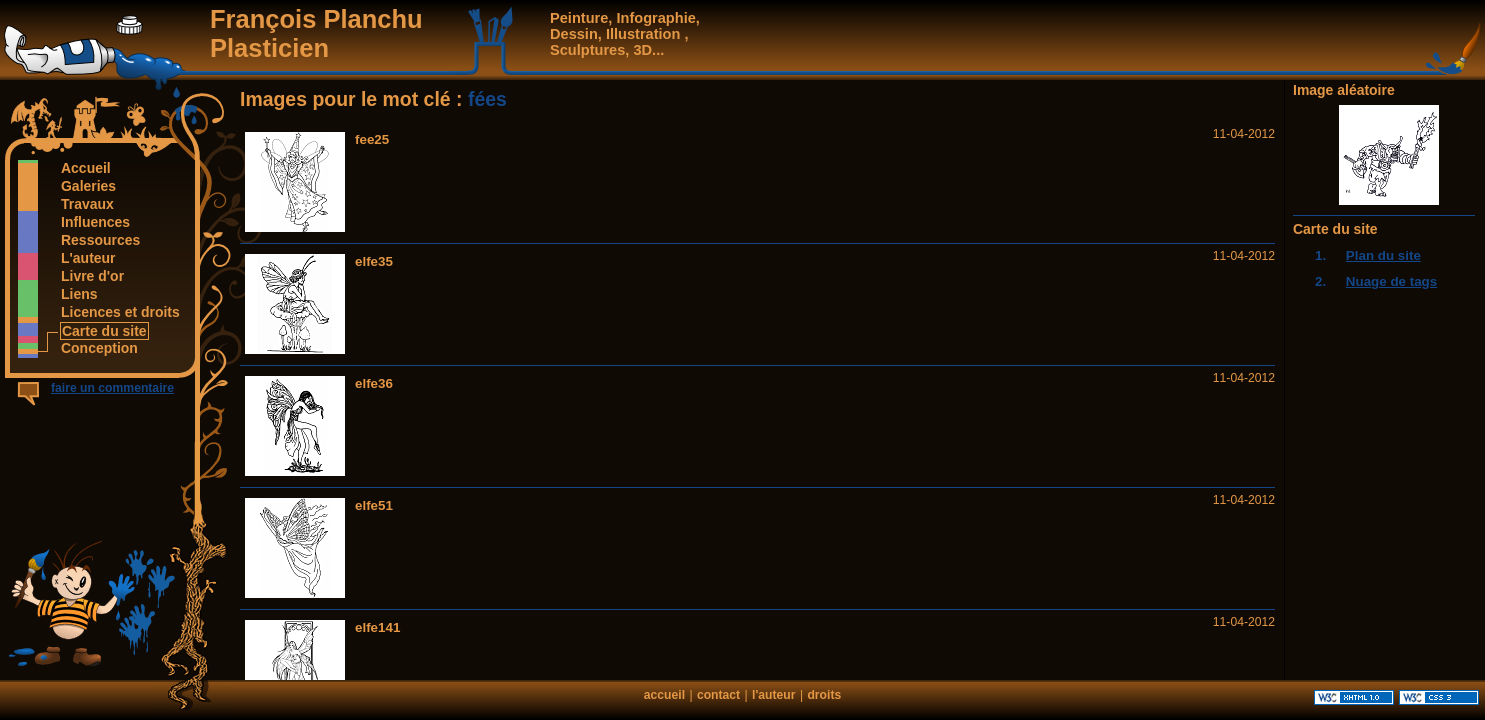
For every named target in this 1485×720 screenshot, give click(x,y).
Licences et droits (120, 312)
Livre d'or (92, 276)
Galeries (88, 186)
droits (824, 695)
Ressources (100, 240)
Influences (95, 222)
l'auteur (773, 695)
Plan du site (1383, 255)
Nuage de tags (1391, 281)
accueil (664, 695)
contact (718, 695)
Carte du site (103, 331)
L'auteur (88, 258)
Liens (78, 294)
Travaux (87, 204)
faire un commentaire (112, 388)
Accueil (85, 168)
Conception (99, 348)
